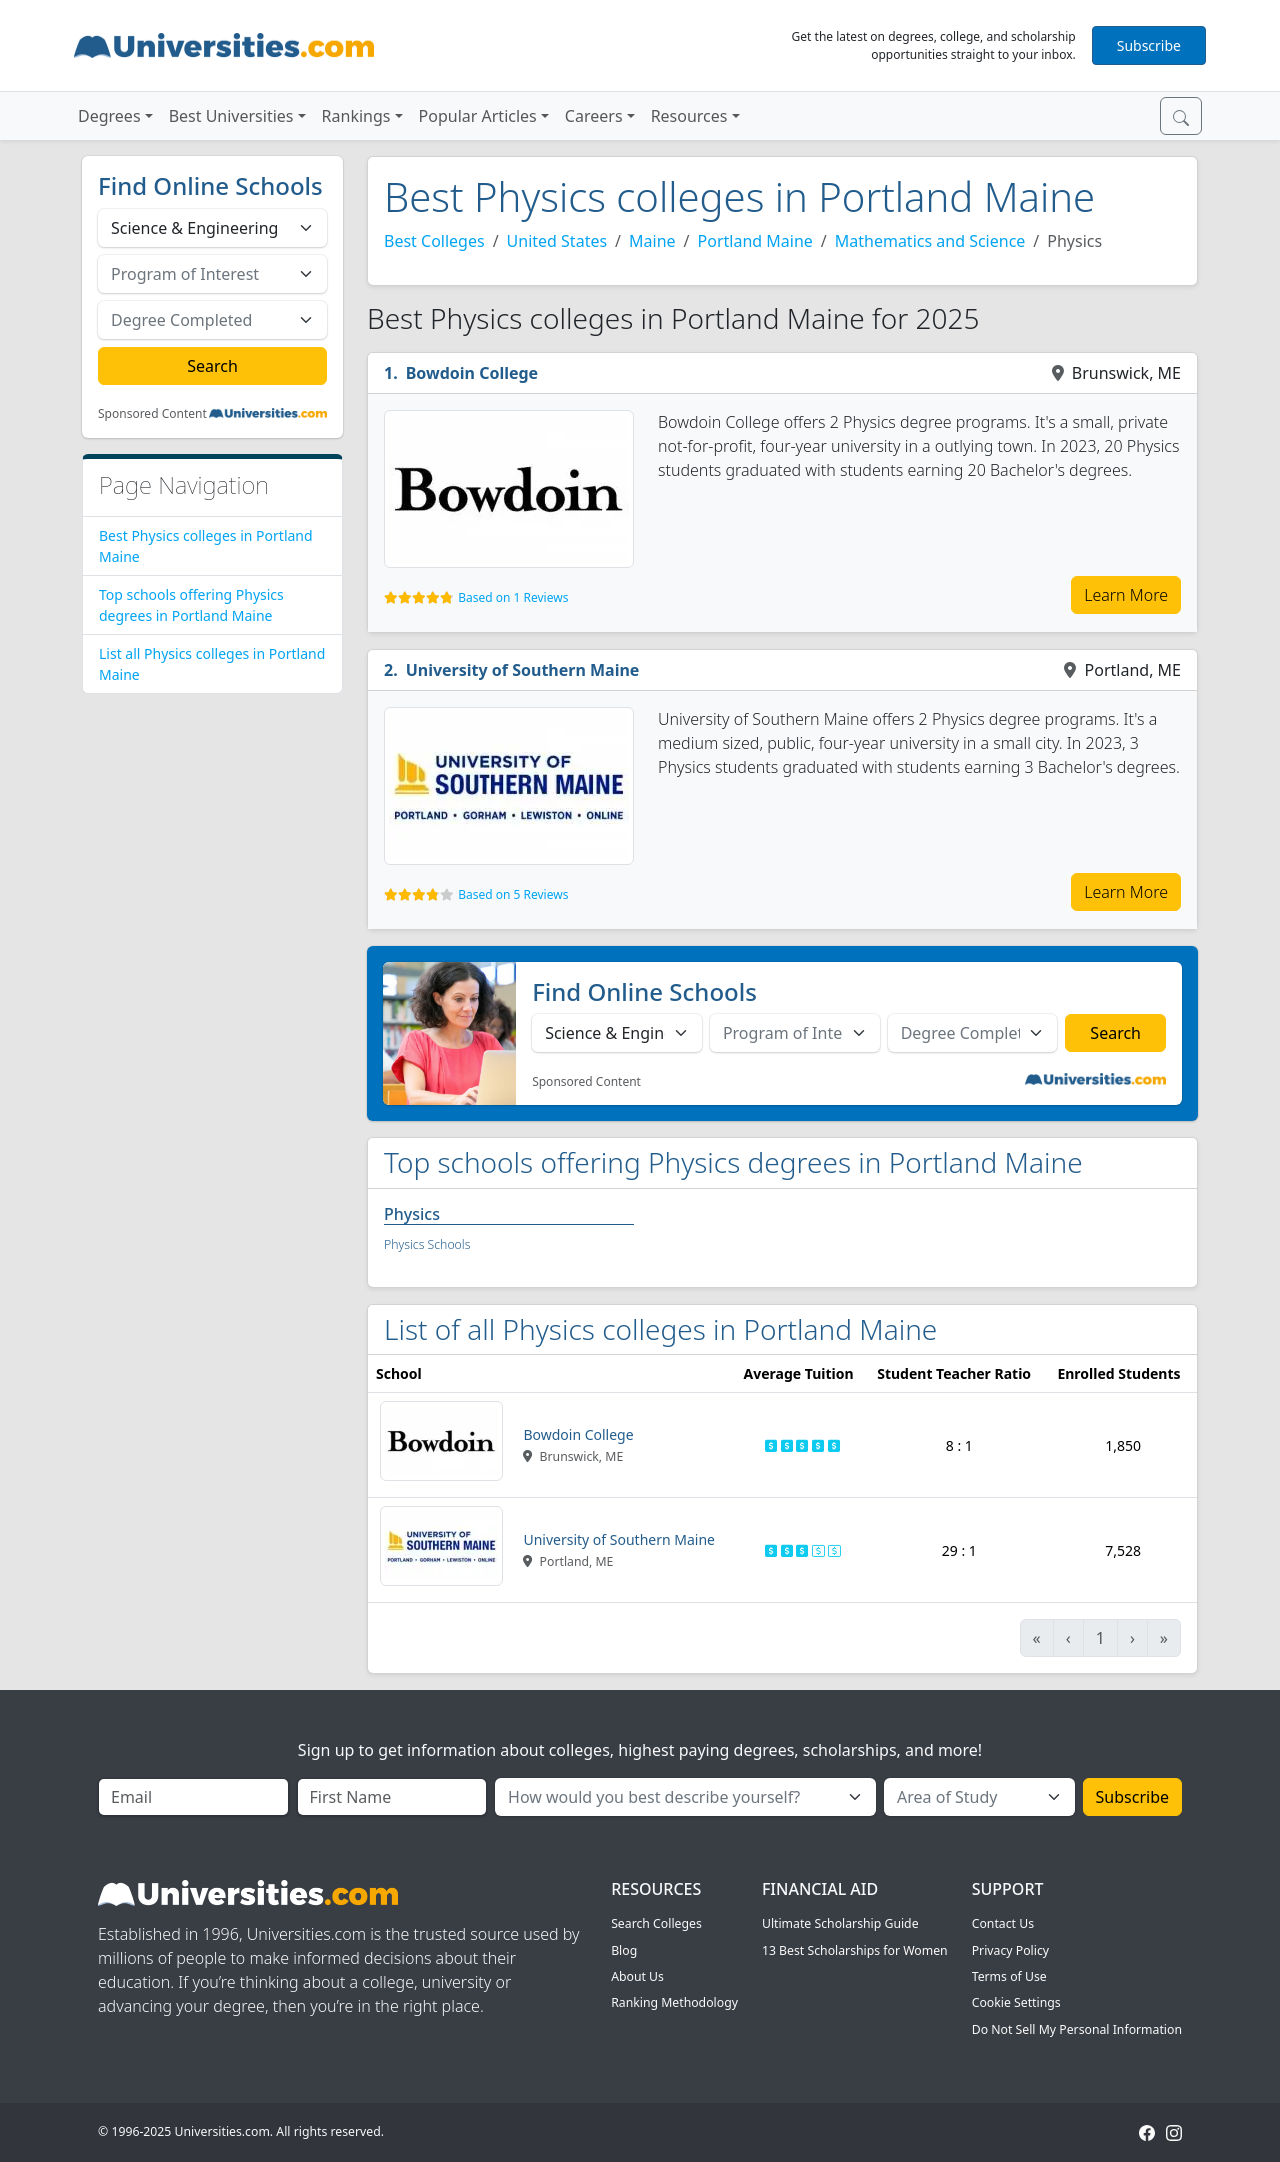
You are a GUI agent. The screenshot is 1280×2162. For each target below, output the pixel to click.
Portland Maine (755, 241)
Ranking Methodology (674, 2002)
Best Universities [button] (231, 116)
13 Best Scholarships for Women (855, 1950)
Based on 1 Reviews (513, 597)
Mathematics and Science (930, 241)
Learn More (1126, 595)
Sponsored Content (152, 414)
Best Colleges (434, 241)
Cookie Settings (1016, 2002)
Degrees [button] (109, 116)
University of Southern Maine (523, 670)
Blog (624, 1950)
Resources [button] (689, 116)
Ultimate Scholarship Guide (840, 1923)
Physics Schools (427, 1244)
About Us (637, 1976)
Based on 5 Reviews (513, 894)
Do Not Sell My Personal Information (1077, 2029)
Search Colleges (656, 1923)
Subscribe (1149, 45)
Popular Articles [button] (478, 116)
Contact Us (1003, 1923)
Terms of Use (1009, 1976)
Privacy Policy (1010, 1950)
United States (557, 241)
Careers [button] (594, 116)
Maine (652, 241)
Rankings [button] (356, 116)
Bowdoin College (472, 373)
